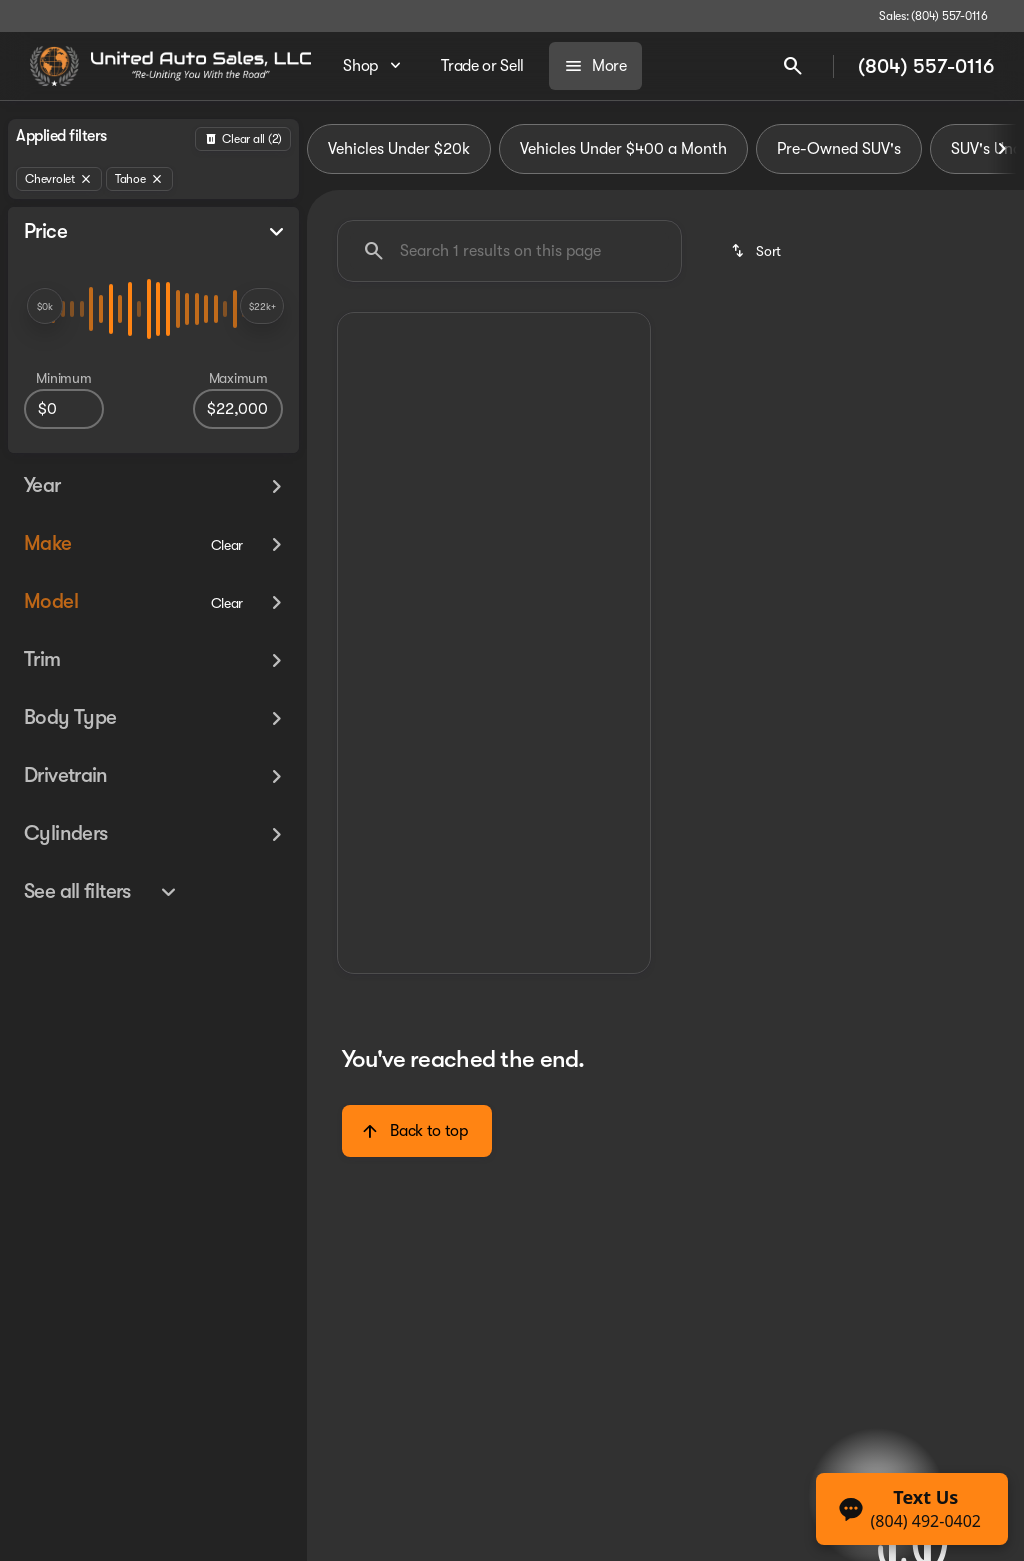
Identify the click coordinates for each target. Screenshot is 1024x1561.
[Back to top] (416, 1131)
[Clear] (227, 545)
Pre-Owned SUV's (839, 149)
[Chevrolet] (59, 179)
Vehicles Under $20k (399, 149)
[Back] (243, 139)
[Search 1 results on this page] (509, 251)
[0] (64, 409)
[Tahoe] (139, 179)
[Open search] (793, 66)
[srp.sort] (757, 251)
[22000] (238, 409)
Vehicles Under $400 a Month (623, 149)
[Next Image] (1002, 149)
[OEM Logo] (54, 66)
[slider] (45, 306)
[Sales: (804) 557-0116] (933, 16)
